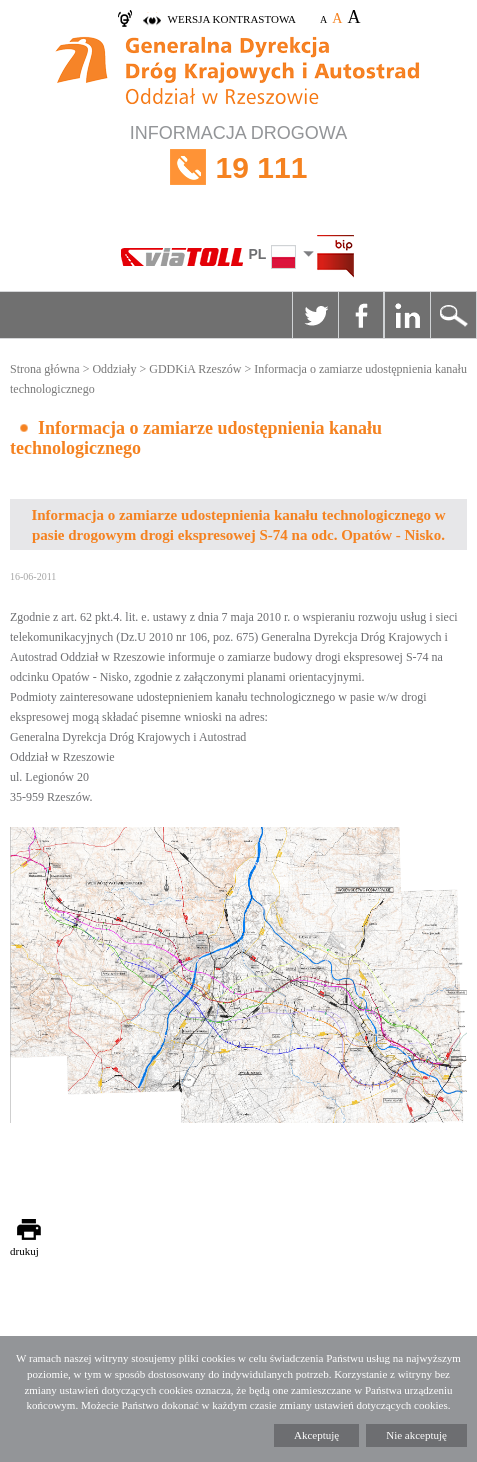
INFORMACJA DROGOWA (238, 167)
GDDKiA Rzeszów (195, 369)
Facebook (361, 315)
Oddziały (114, 369)
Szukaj (453, 315)
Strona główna (45, 369)
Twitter (315, 315)
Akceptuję (316, 1435)
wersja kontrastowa (232, 19)
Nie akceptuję (416, 1435)
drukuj (24, 1251)
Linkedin (407, 315)
